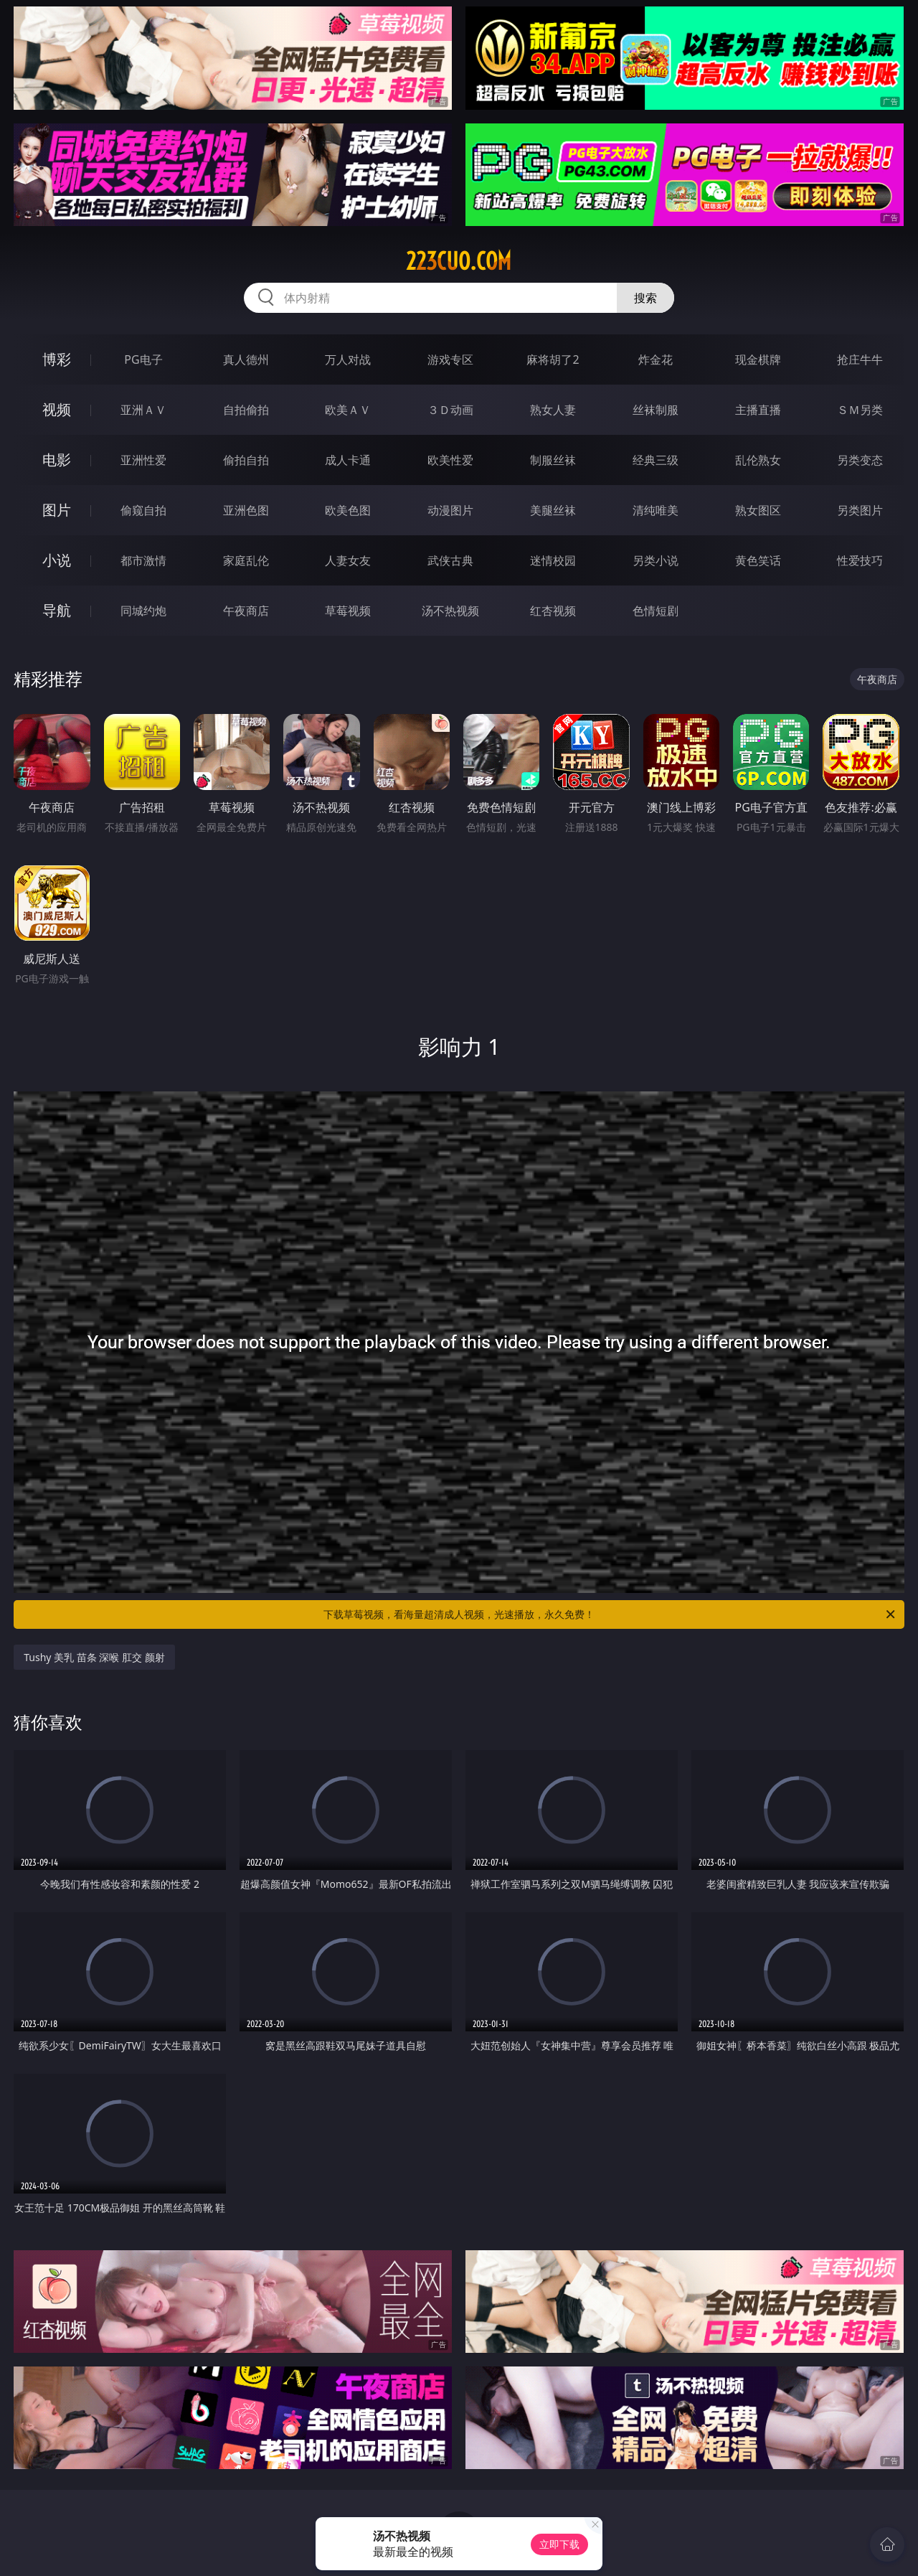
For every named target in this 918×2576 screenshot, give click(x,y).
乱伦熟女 (758, 460)
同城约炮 (143, 611)
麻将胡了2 (552, 359)
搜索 (645, 298)
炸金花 (655, 359)
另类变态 (860, 460)
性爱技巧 (860, 560)
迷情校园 (553, 560)
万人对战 (348, 359)
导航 (56, 610)
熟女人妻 (553, 410)
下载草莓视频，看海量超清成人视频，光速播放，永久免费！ (610, 1614)
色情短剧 (655, 611)
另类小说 (655, 560)
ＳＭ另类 (860, 410)
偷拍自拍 (246, 460)
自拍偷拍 (246, 410)
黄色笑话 (758, 560)
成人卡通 (348, 460)
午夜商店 (246, 611)
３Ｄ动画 (450, 410)
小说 (56, 560)
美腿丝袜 (553, 510)
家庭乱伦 (246, 560)
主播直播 (758, 410)
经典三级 (655, 460)
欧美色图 (348, 510)
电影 (56, 459)
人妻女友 (348, 560)
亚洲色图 (246, 510)
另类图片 (860, 510)
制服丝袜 (553, 460)
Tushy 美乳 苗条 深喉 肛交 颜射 (94, 1657)
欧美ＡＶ (348, 410)
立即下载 (559, 2544)
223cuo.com (458, 261)
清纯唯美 (655, 510)
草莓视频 (348, 611)
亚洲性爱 (143, 460)
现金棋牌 (758, 359)
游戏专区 (450, 359)
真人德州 (246, 359)
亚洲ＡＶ (143, 410)
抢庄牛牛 (860, 359)
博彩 (56, 359)
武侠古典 (450, 560)
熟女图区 (758, 510)
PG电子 (143, 359)
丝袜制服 (655, 410)
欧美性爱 (450, 460)
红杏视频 (553, 611)
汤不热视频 (450, 611)
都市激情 (143, 560)
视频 (56, 409)
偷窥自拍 (143, 510)
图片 (56, 510)
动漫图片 (450, 510)
